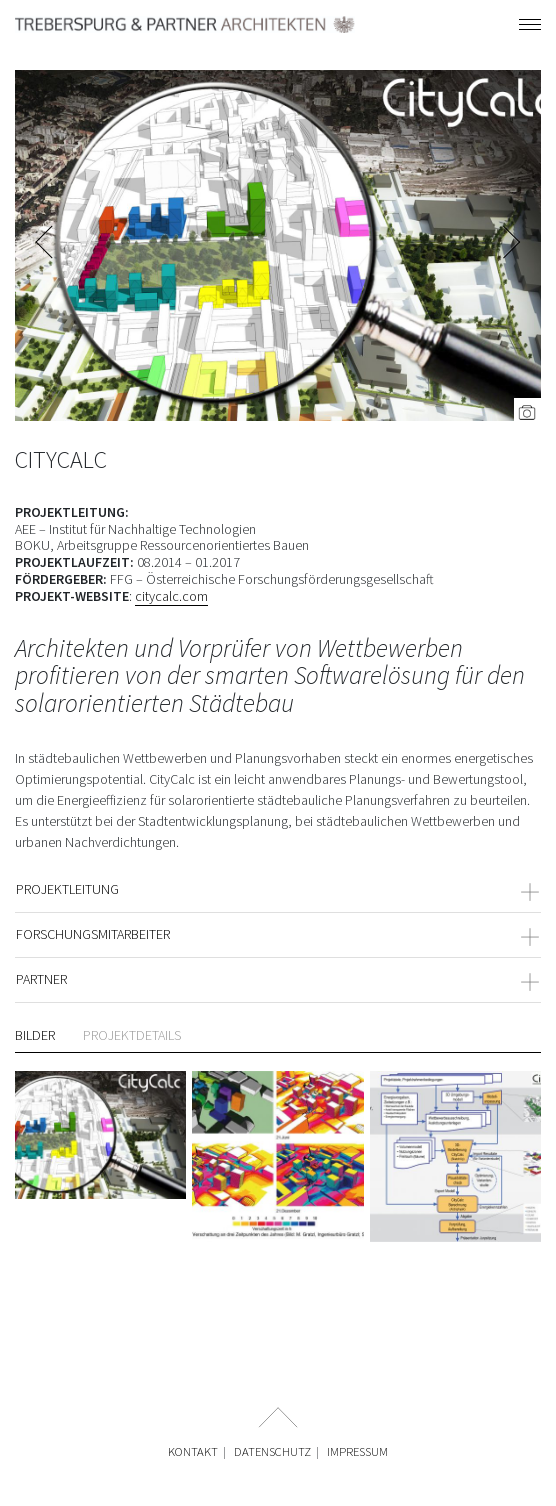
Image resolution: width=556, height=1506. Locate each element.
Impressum (357, 1451)
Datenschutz (272, 1451)
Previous (45, 245)
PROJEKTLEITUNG (278, 889)
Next (511, 245)
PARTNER (278, 979)
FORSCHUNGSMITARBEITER (278, 934)
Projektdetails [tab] (132, 1035)
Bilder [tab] (35, 1035)
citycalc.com (171, 596)
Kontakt (193, 1451)
